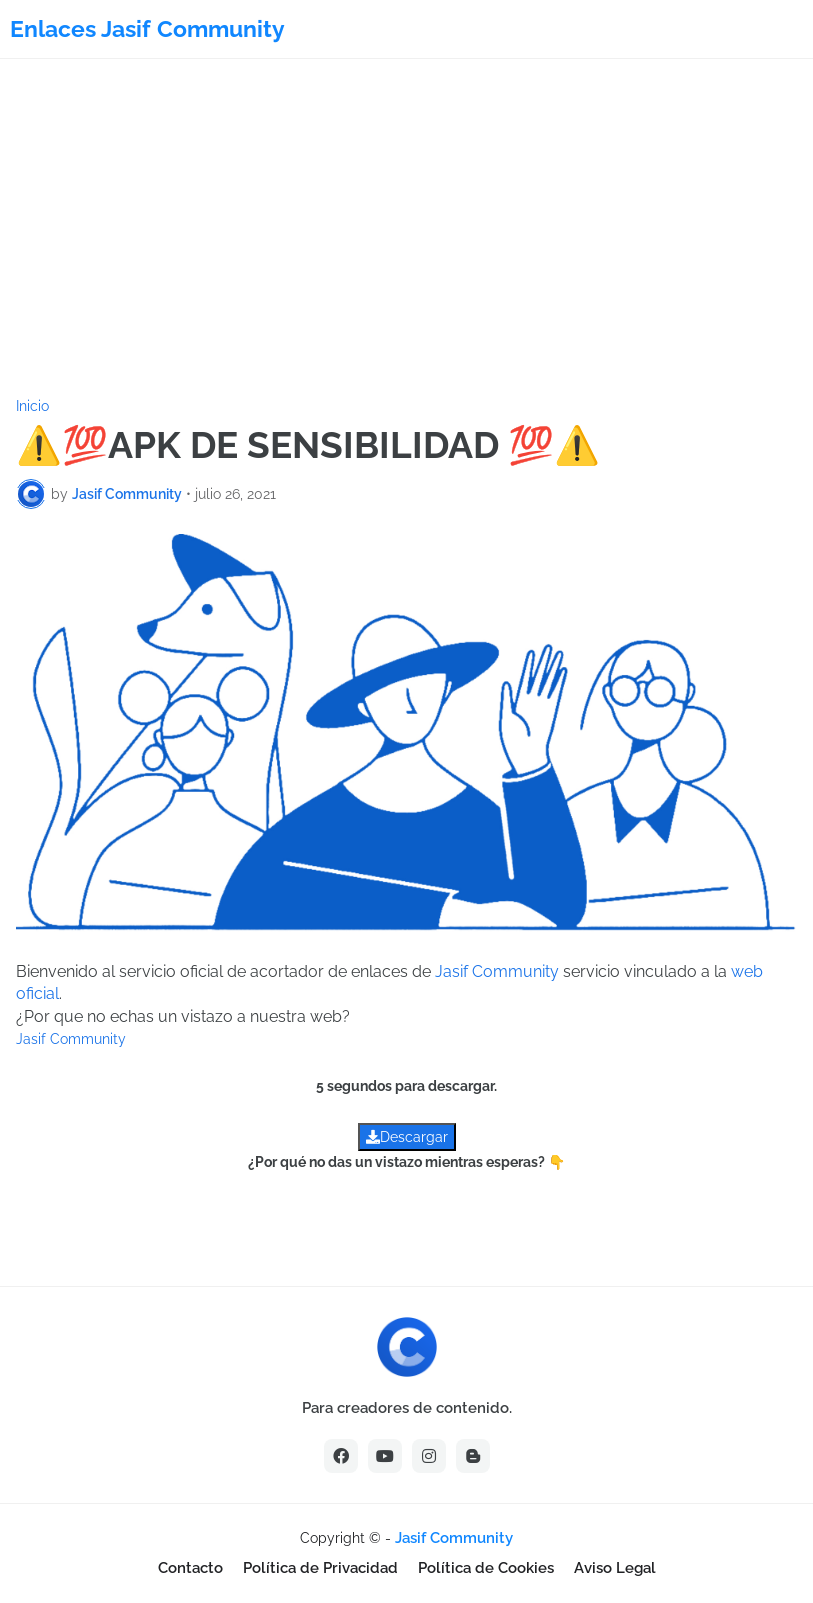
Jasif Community (497, 971)
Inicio (32, 406)
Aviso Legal (615, 1568)
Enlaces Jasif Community (147, 28)
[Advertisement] (406, 229)
